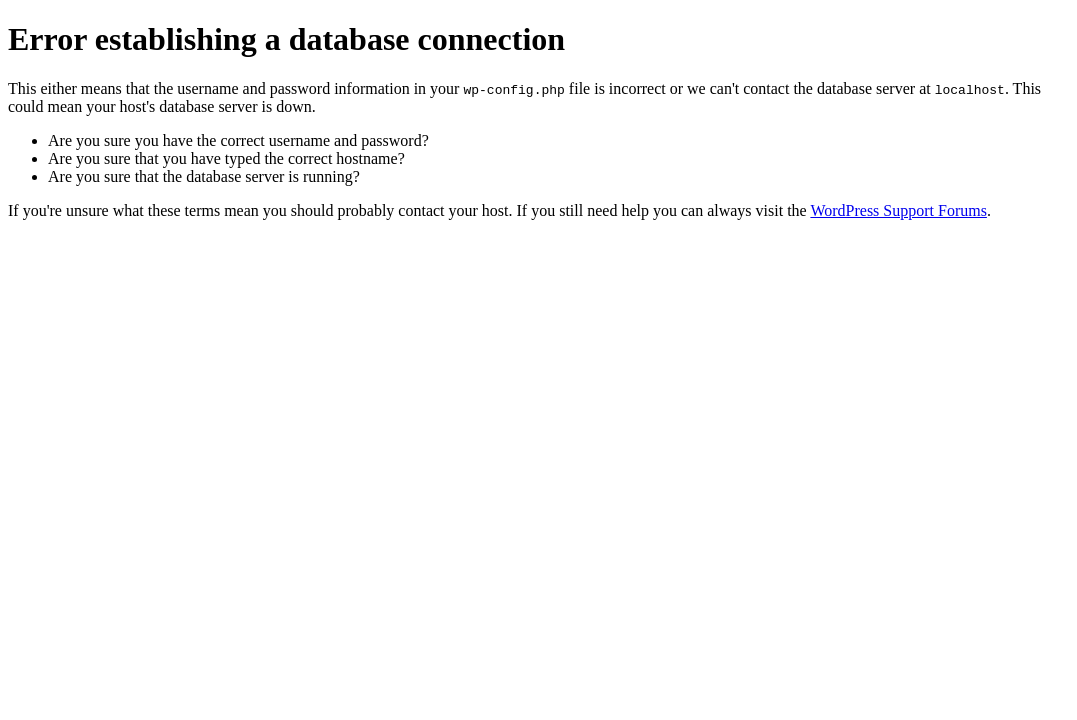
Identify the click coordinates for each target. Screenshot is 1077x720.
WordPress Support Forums (898, 210)
